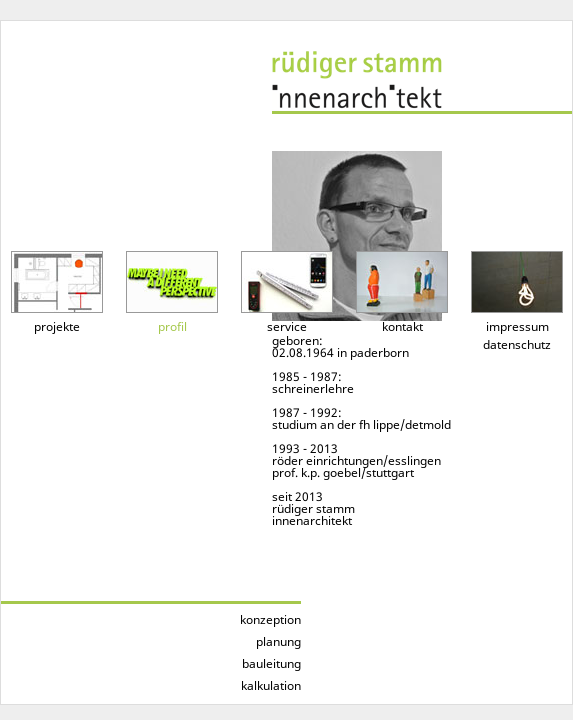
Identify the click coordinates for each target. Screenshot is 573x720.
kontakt (402, 326)
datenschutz (517, 344)
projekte (57, 326)
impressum (517, 326)
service (287, 326)
